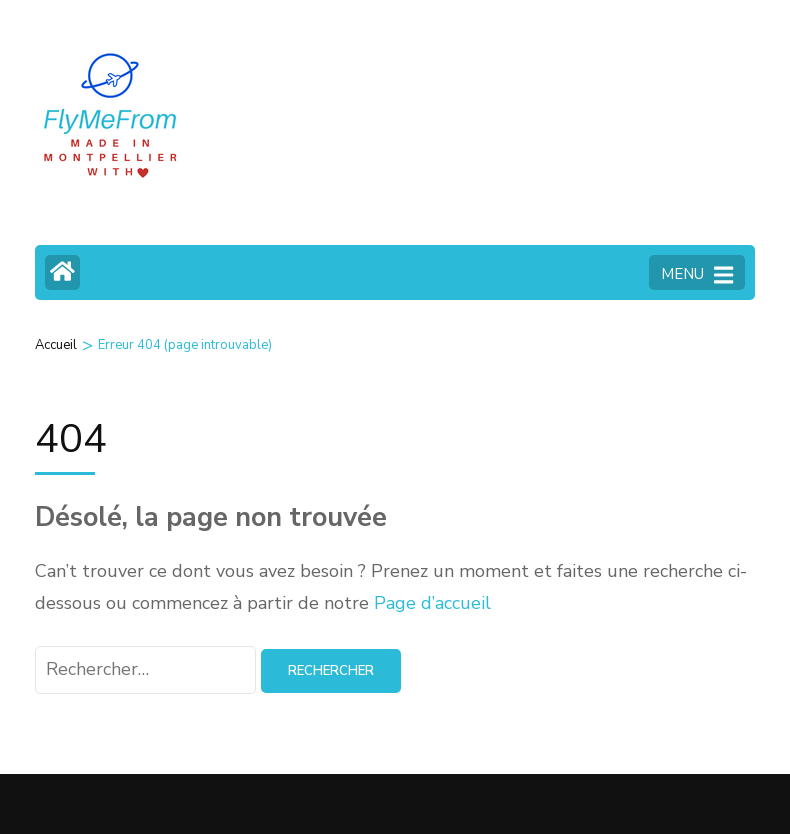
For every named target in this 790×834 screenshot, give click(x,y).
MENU (697, 275)
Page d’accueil (432, 603)
